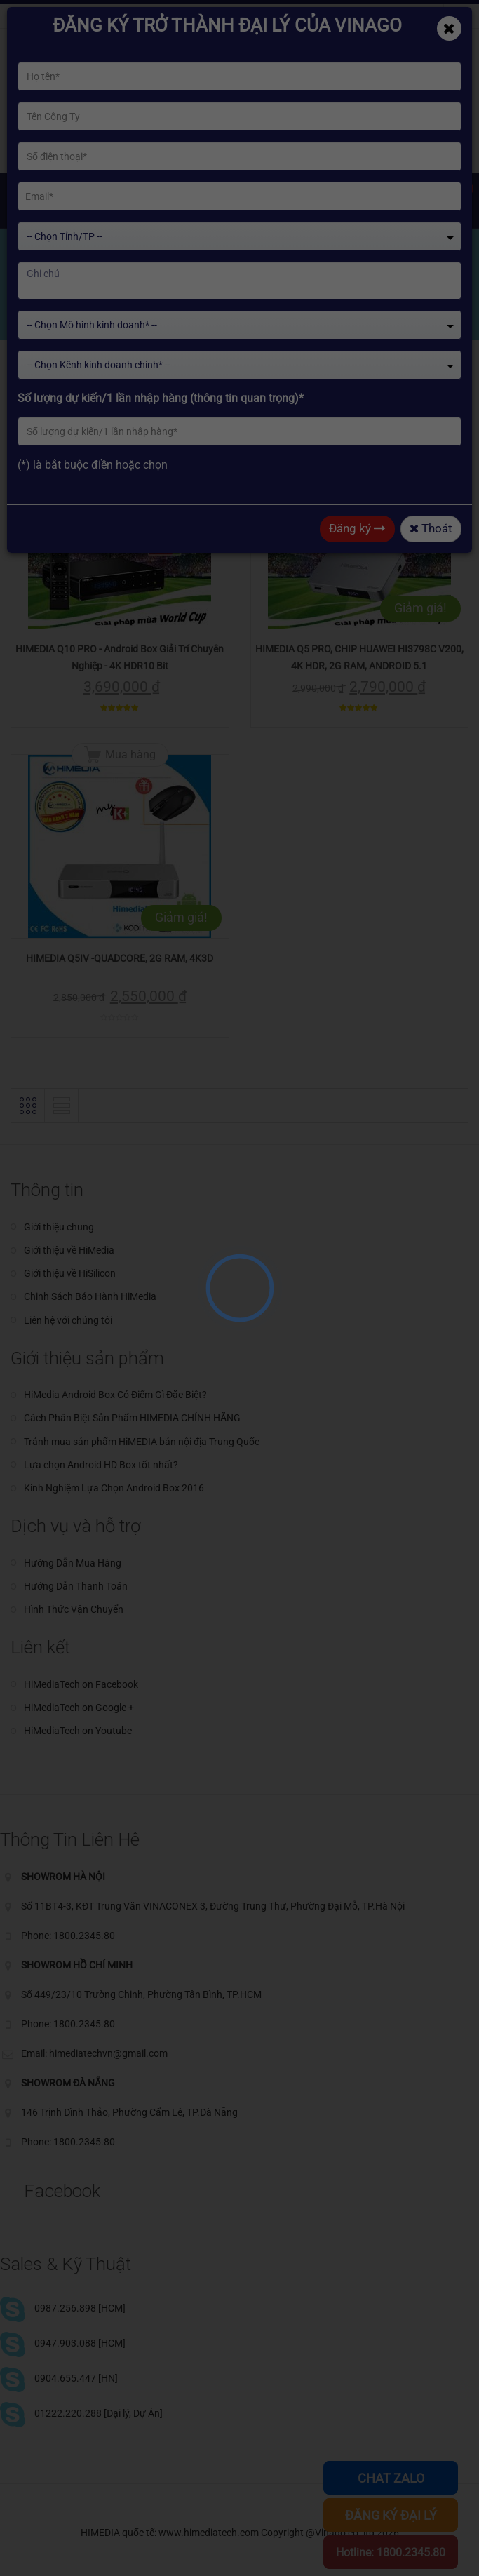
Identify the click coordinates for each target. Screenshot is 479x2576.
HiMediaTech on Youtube (78, 1730)
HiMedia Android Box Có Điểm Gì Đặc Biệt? (115, 1394)
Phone (186, 16)
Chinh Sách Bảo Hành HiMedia (90, 1296)
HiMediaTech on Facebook (81, 1684)
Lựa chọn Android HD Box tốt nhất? (101, 1464)
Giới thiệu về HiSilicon (70, 1273)
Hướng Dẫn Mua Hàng (72, 1563)
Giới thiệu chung (59, 1227)
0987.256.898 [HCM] (80, 2308)
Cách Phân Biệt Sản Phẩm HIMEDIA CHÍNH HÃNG (132, 1417)
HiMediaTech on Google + (79, 1707)
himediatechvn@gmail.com (84, 16)
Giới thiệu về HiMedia (69, 1250)
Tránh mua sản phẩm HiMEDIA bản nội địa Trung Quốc (141, 1441)
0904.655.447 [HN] (76, 2378)
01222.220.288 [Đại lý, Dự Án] (98, 2413)
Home (40, 310)
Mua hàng (130, 445)
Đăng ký (357, 528)
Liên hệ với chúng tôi (68, 1320)
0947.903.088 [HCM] (80, 2343)
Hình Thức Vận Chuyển (73, 1609)
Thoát (431, 528)
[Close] (449, 28)
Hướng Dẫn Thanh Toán (76, 1586)
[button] (28, 395)
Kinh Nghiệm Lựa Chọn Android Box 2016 (114, 1488)
